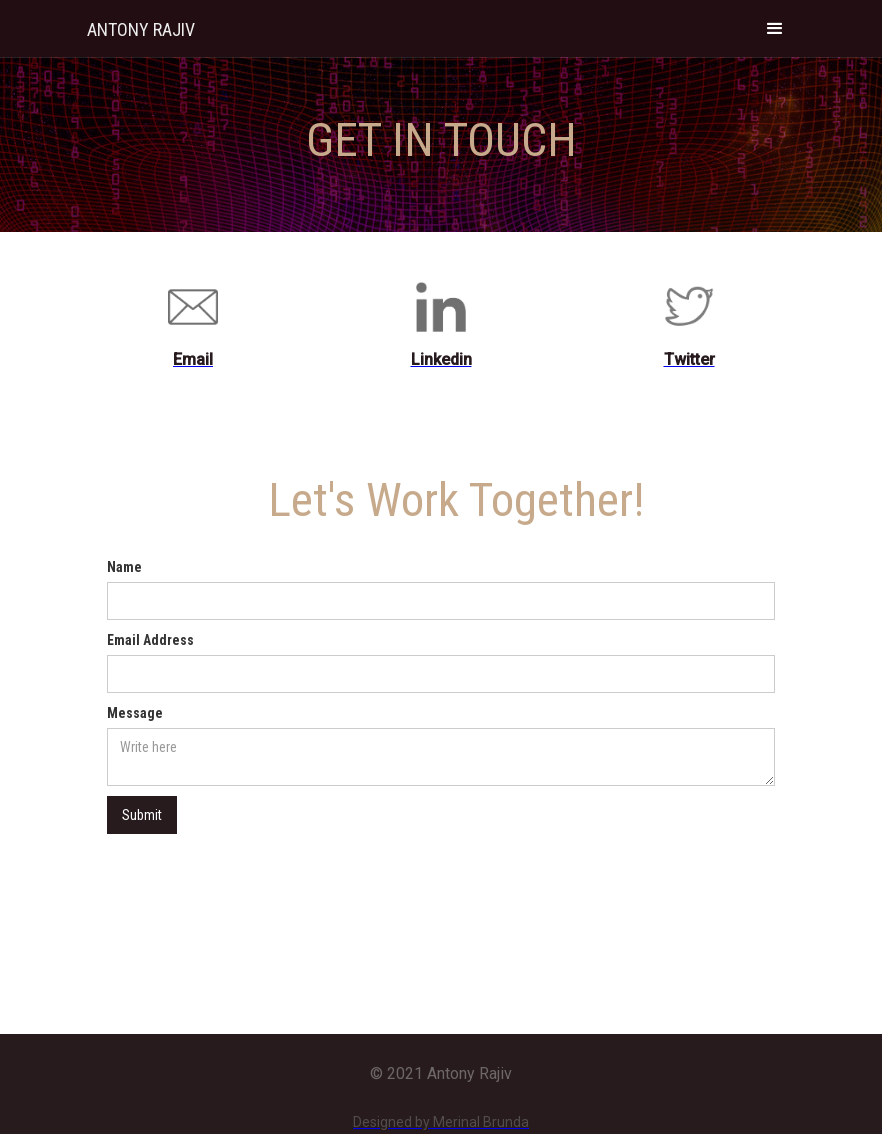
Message (135, 713)
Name (124, 567)
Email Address (150, 640)
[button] (775, 28)
